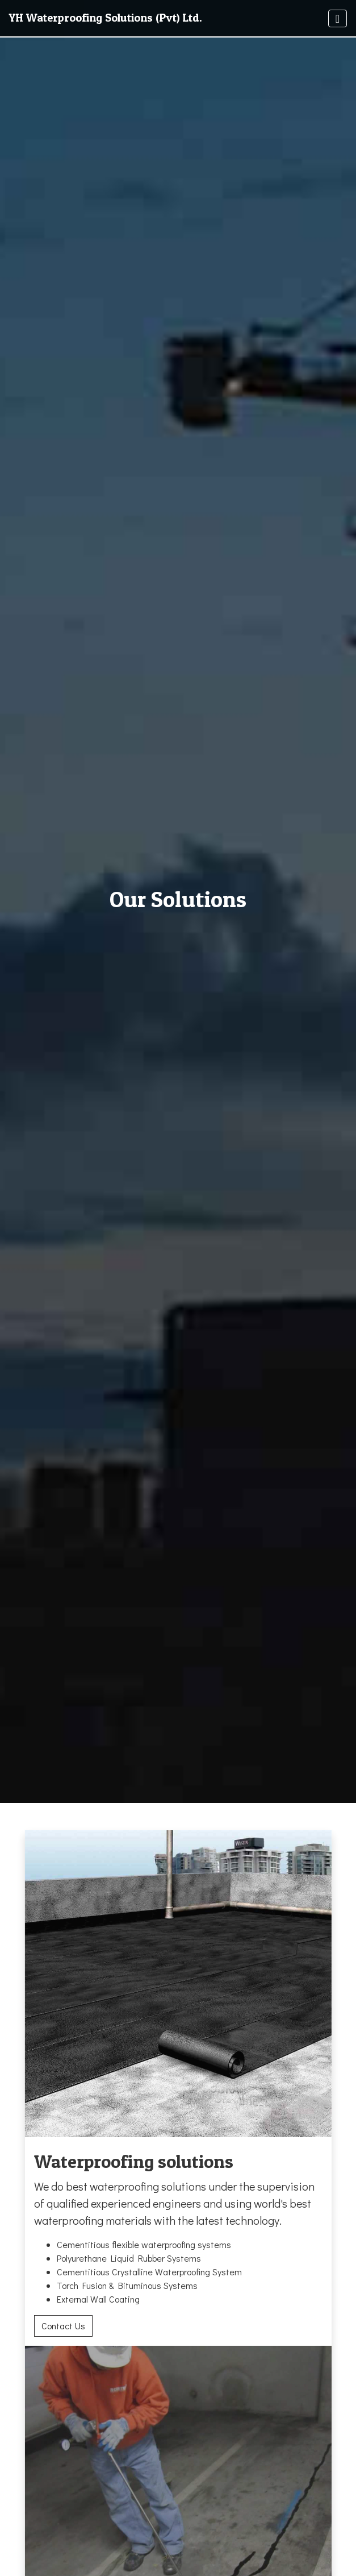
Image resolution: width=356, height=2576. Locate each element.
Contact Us (63, 2326)
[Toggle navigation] (337, 18)
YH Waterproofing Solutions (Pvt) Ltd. (105, 17)
